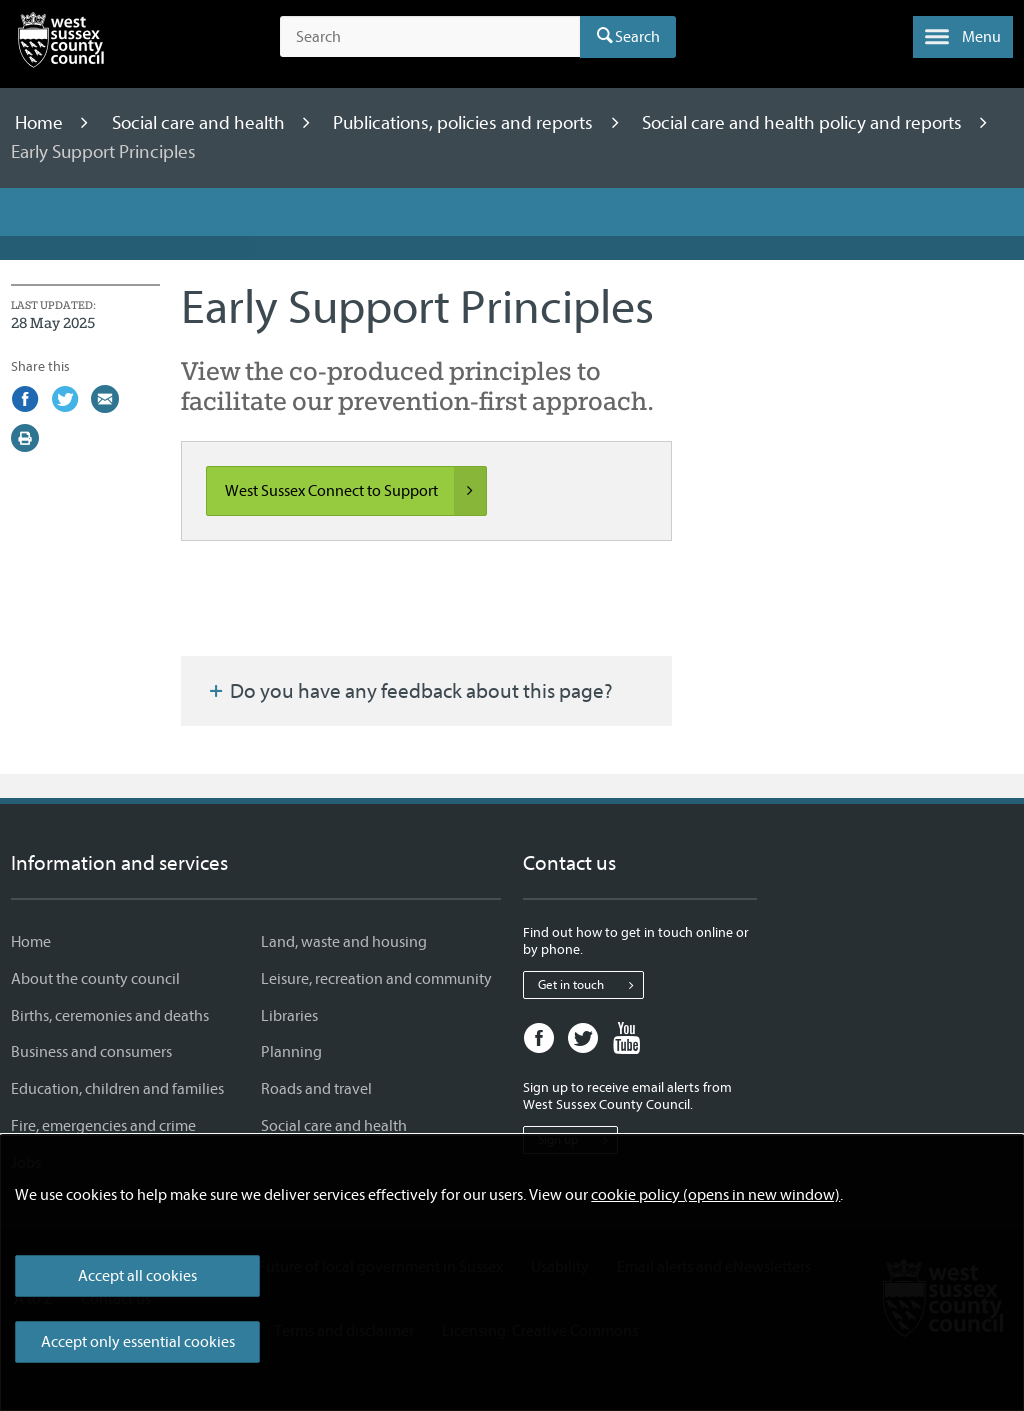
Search (637, 37)
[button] (963, 37)
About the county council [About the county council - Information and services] (95, 979)
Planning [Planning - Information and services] (291, 1052)
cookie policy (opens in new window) (715, 1195)
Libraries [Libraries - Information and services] (289, 1016)
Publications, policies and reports (465, 123)
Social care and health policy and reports (804, 123)
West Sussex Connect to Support (355, 491)
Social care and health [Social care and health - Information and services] (334, 1126)
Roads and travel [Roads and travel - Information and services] (316, 1089)
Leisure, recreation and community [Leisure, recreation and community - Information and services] (376, 979)
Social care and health (200, 123)
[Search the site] (430, 37)
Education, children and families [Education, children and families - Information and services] (117, 1089)
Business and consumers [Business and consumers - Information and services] (91, 1052)
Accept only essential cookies (138, 1342)
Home (41, 123)
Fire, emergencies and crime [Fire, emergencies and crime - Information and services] (103, 1126)
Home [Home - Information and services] (31, 942)
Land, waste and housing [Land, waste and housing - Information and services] (344, 942)
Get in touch (590, 985)
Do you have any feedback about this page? (409, 691)
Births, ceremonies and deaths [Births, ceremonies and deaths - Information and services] (110, 1016)
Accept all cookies (137, 1276)
